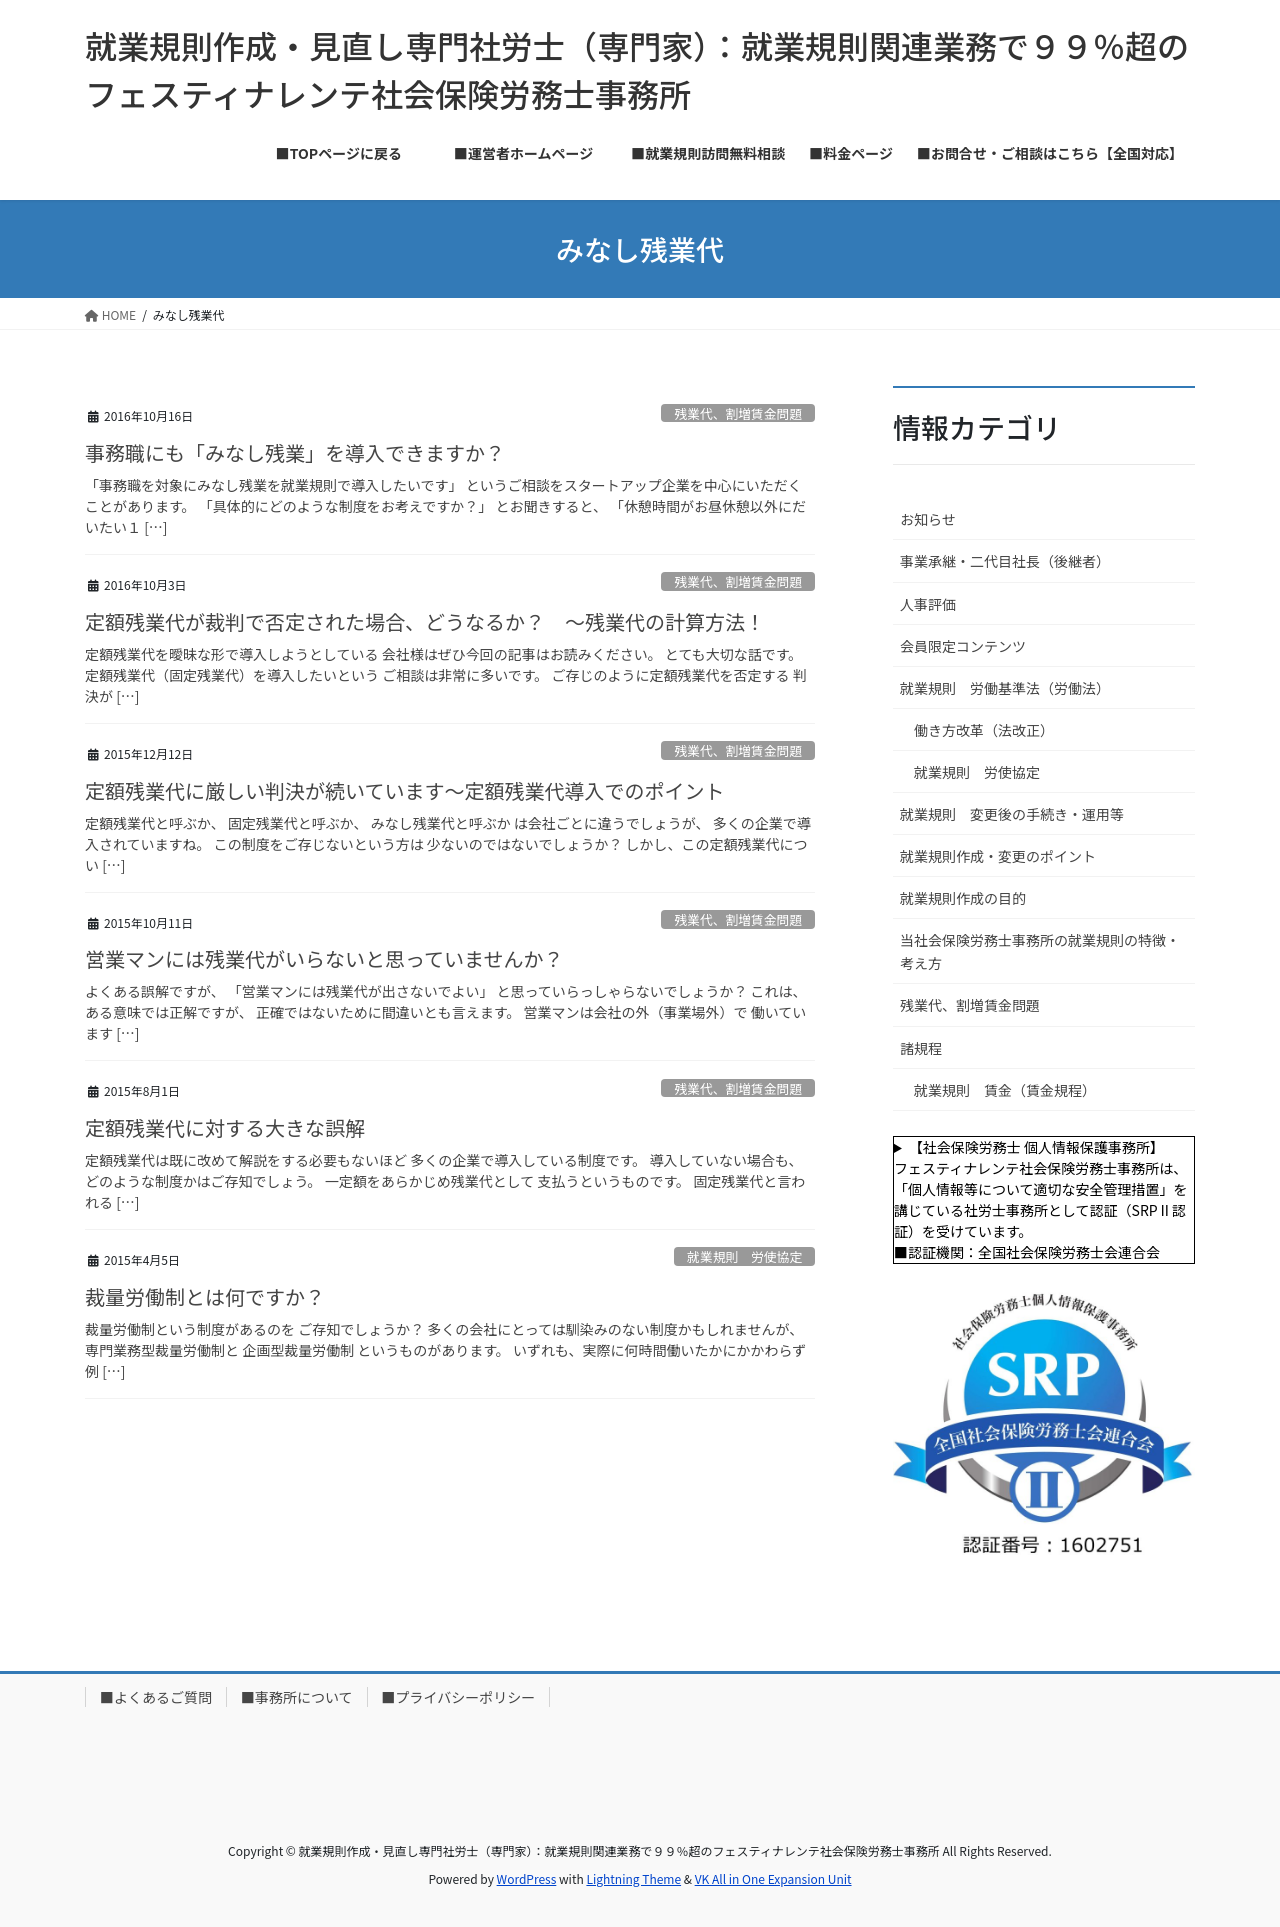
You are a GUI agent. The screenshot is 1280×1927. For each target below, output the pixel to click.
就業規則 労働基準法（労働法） (1005, 688)
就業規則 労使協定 (744, 1256)
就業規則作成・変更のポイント (998, 856)
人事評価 (928, 604)
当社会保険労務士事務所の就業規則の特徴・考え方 (1040, 951)
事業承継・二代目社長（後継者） (1005, 561)
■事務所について (297, 1697)
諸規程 (921, 1048)
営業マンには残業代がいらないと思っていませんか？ (324, 958)
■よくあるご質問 (156, 1697)
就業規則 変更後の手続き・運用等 (1012, 814)
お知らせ (928, 519)
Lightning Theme (633, 1878)
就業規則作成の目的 (963, 898)
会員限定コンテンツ (963, 646)
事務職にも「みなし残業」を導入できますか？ (295, 452)
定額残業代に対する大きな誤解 (235, 1127)
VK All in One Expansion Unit (773, 1878)
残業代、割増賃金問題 (738, 413)
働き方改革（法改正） (984, 730)
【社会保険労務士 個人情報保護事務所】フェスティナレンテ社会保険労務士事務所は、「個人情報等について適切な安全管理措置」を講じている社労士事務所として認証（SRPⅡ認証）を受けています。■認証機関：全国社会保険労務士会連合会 (1041, 1199)
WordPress (527, 1878)
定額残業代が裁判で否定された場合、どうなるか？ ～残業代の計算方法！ (425, 621)
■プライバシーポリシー (459, 1697)
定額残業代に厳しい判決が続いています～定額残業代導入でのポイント (404, 790)
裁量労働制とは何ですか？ (205, 1296)
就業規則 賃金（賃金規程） (1005, 1090)
